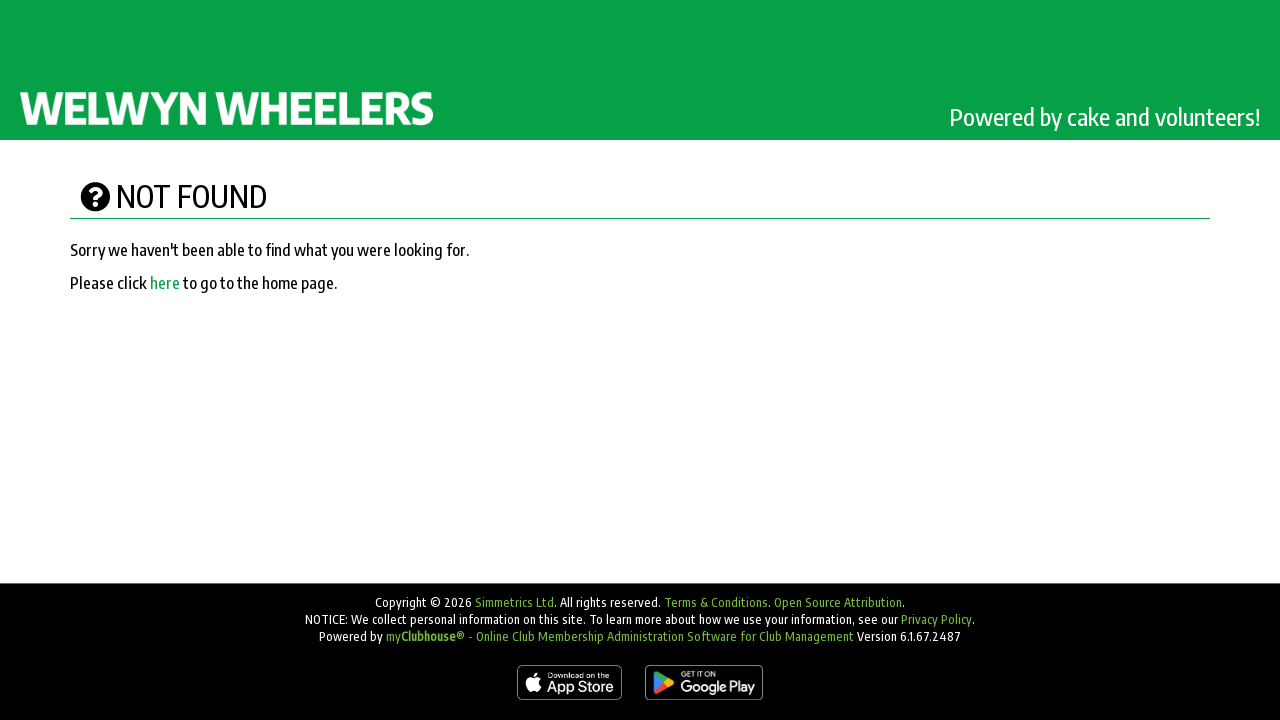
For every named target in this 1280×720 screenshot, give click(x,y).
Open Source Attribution (838, 602)
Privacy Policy (936, 619)
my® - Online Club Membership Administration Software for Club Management (620, 636)
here (165, 283)
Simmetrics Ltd (514, 602)
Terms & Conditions (716, 602)
